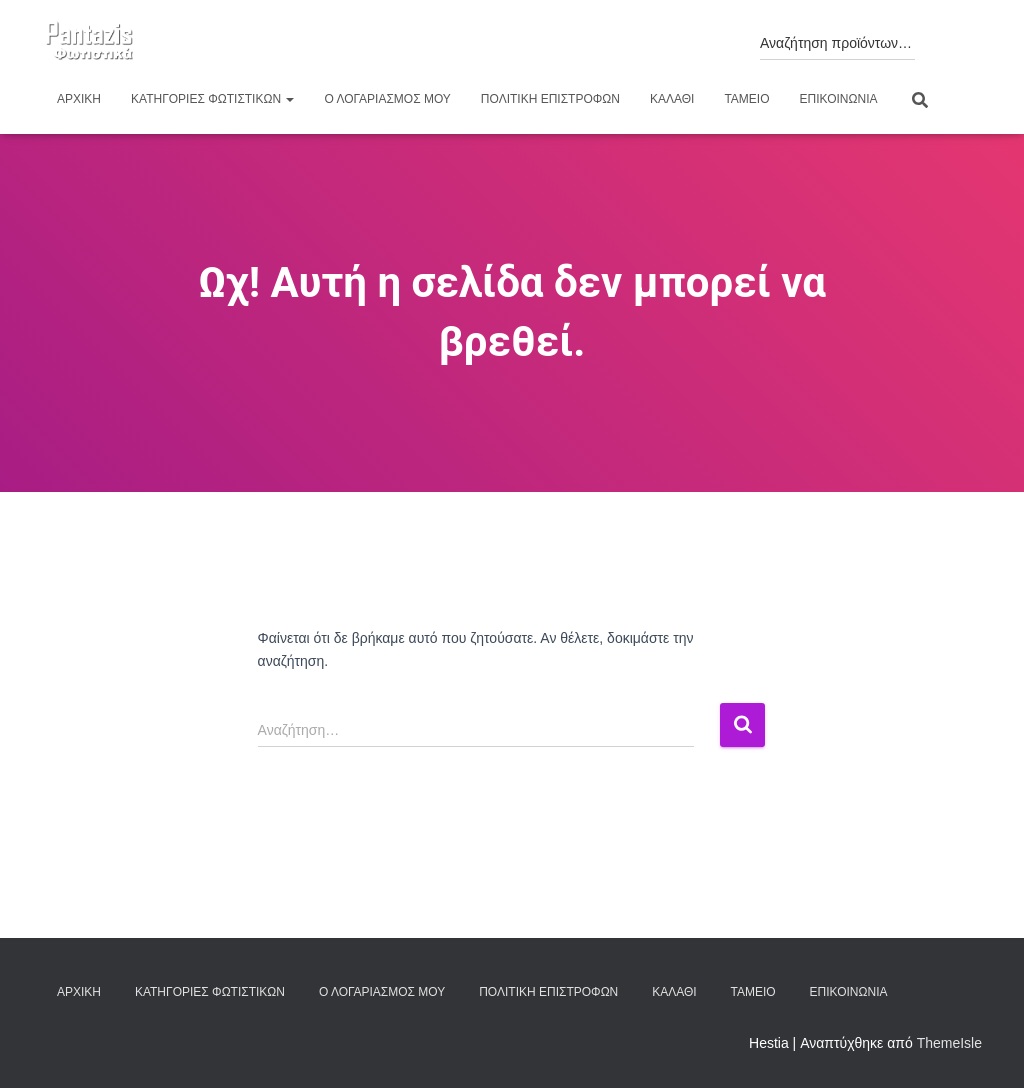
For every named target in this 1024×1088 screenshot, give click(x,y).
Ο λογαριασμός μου (387, 99)
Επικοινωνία (839, 99)
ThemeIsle (949, 1043)
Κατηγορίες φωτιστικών (212, 99)
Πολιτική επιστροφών (550, 99)
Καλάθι (672, 99)
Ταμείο (746, 99)
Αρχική (79, 99)
